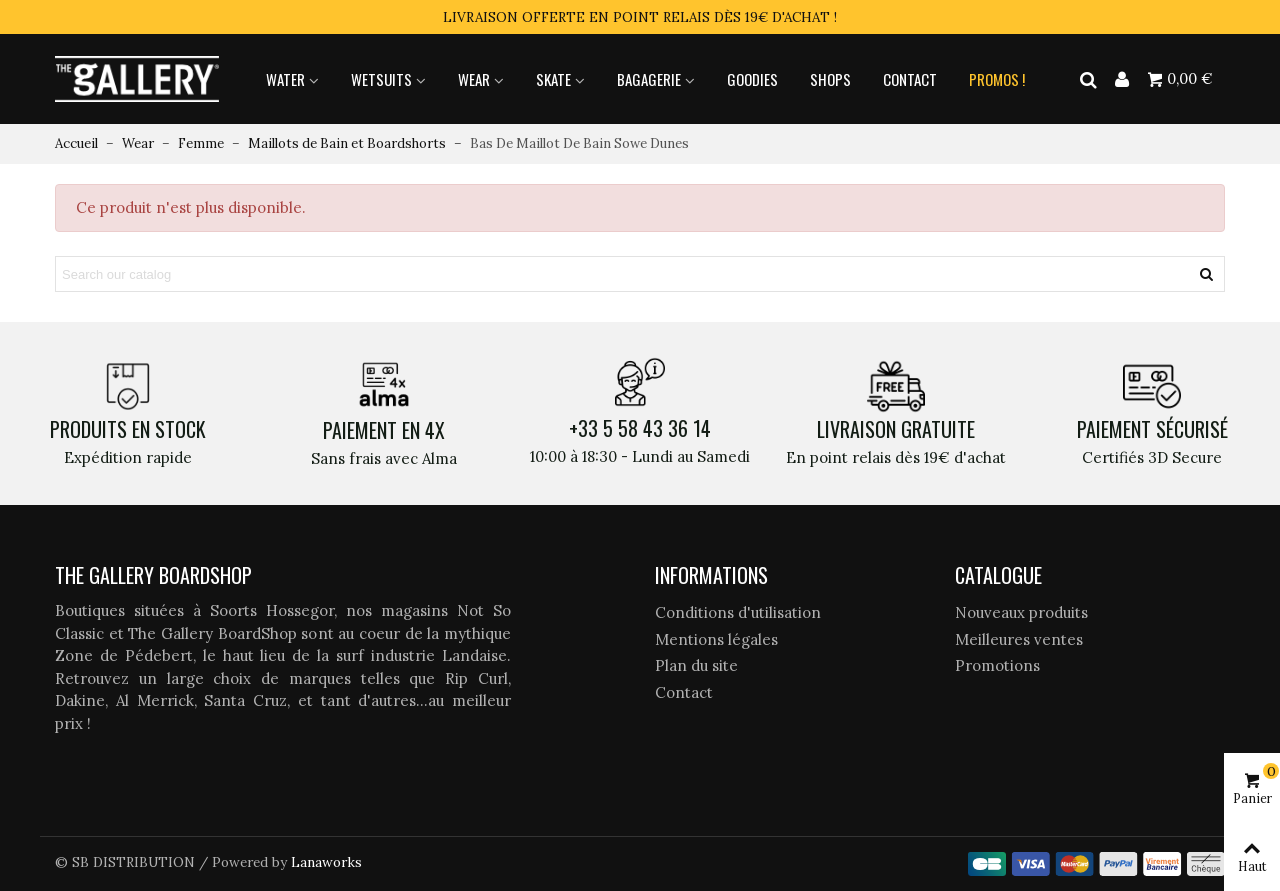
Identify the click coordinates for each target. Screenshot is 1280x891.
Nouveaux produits (1021, 612)
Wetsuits (381, 79)
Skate (553, 79)
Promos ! (997, 79)
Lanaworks (326, 862)
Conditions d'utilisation (738, 612)
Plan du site (696, 665)
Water (285, 79)
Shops (830, 79)
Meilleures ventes (1019, 639)
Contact (910, 79)
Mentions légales (716, 639)
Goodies (752, 79)
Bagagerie (649, 79)
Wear (474, 79)
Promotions (997, 665)
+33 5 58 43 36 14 (640, 428)
